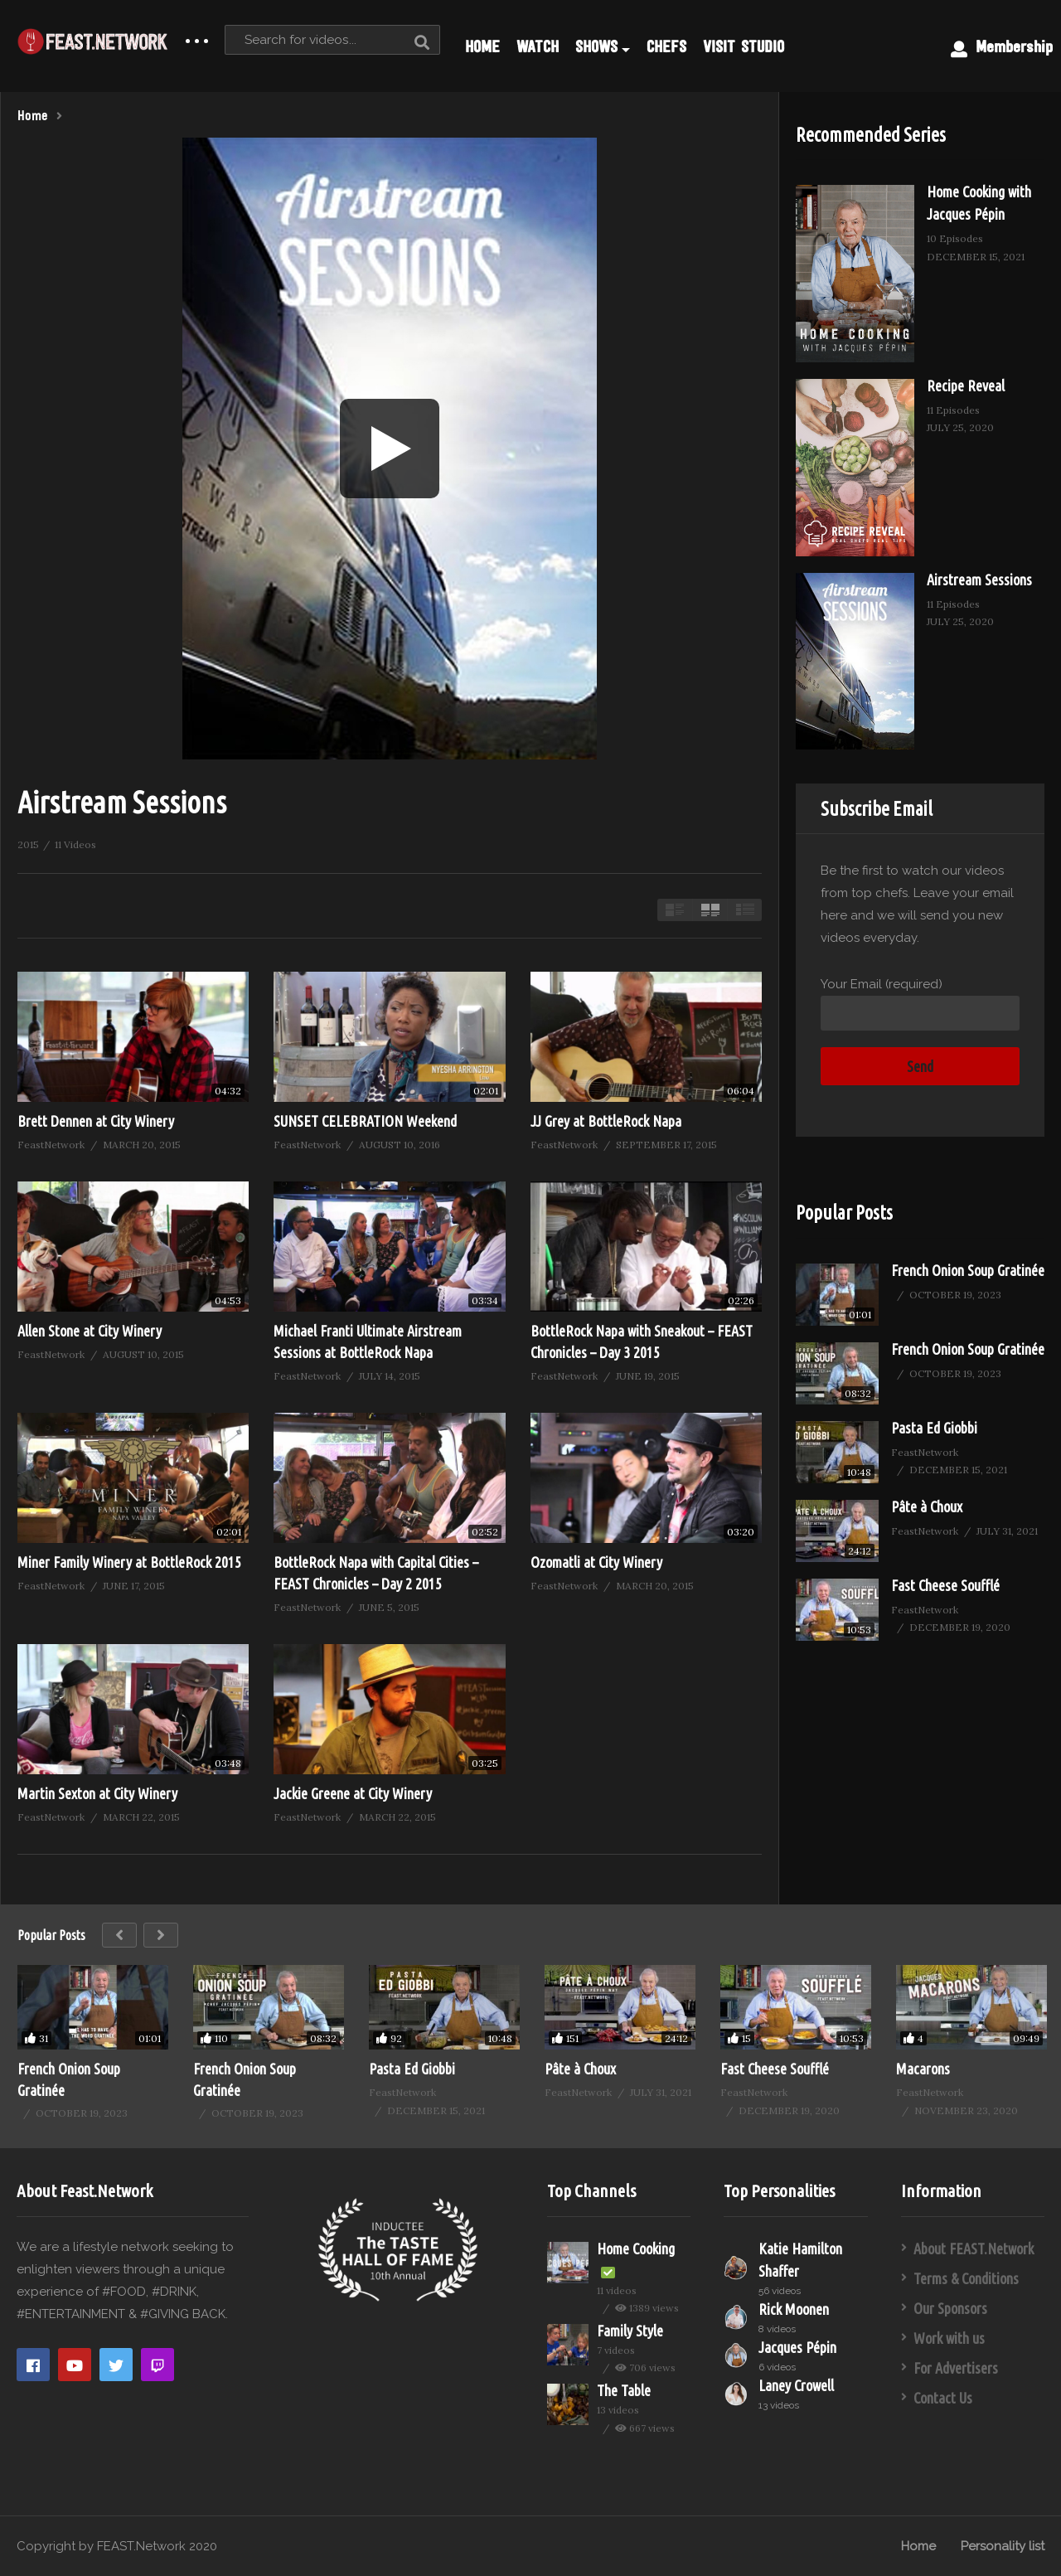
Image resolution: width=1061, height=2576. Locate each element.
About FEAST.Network (973, 2248)
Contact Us (942, 2397)
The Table (624, 2390)
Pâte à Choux (926, 1506)
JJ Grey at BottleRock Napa (605, 1121)
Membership (1002, 47)
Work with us (949, 2338)
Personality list (1002, 2546)
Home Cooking (636, 2248)
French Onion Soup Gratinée (967, 1270)
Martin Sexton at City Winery (97, 1793)
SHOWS (602, 46)
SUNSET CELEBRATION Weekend (365, 1121)
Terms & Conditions (966, 2278)
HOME (482, 46)
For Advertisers (955, 2368)
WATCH (537, 46)
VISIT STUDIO (743, 46)
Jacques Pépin (797, 2347)
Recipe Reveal (966, 385)
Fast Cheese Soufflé (945, 1585)
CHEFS (666, 46)
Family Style (630, 2330)
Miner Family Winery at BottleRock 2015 (129, 1562)
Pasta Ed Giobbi (934, 1427)
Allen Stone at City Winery (89, 1330)
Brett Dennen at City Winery (95, 1121)
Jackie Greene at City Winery (353, 1793)
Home (918, 2546)
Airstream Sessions (979, 579)
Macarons (923, 2068)
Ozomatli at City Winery (596, 1562)
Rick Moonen (793, 2309)
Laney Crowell (796, 2385)
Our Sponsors (950, 2308)
